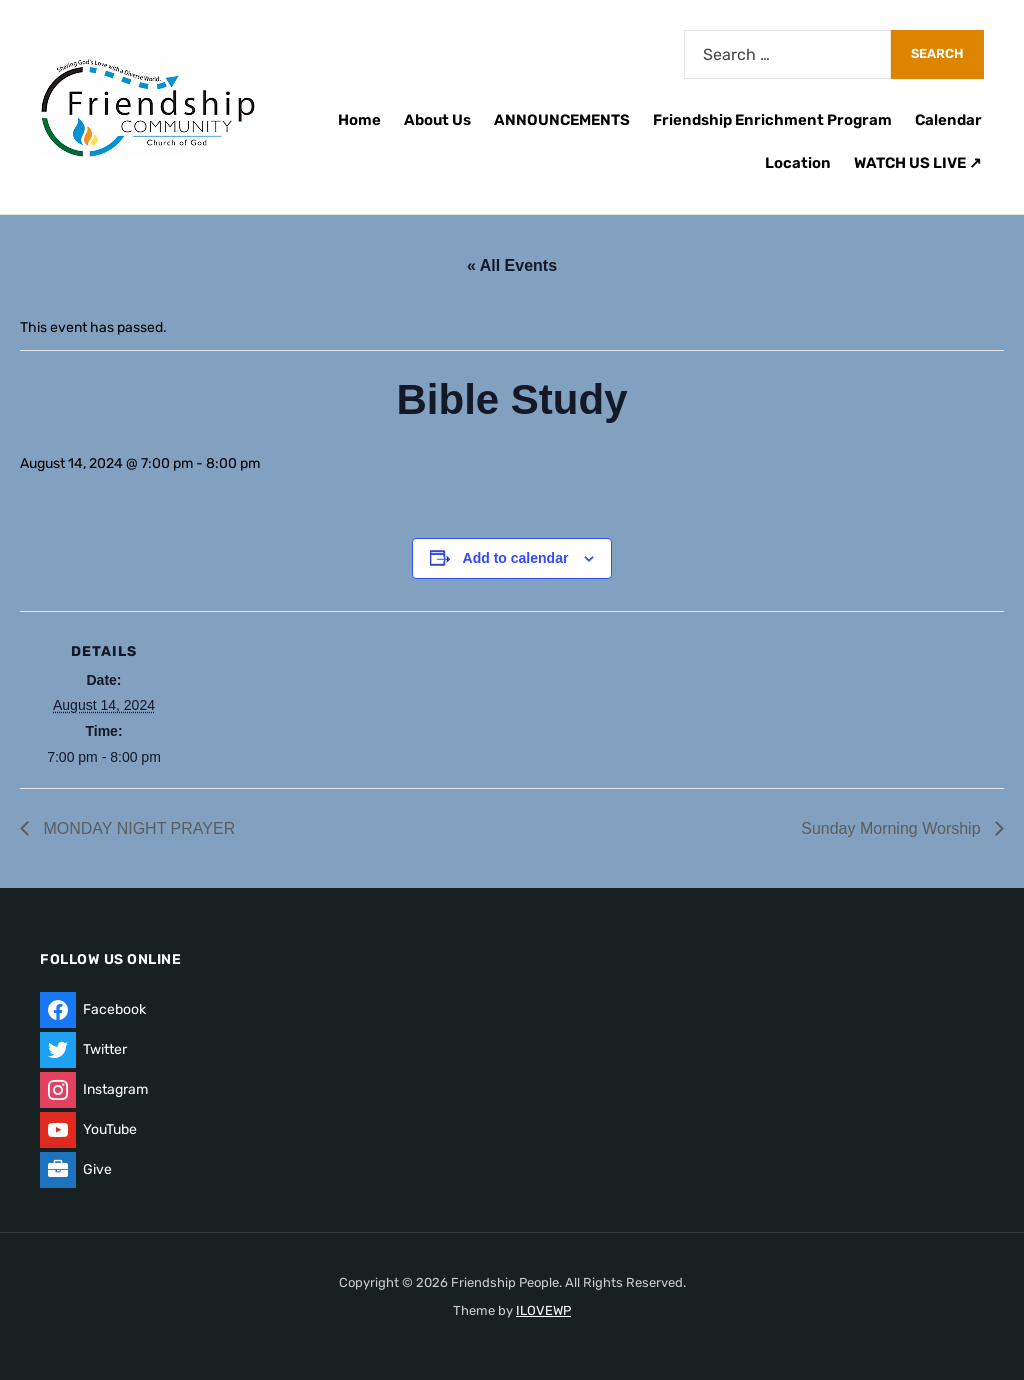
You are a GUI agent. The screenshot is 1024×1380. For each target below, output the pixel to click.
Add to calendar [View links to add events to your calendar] (516, 558)
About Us (437, 120)
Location (798, 163)
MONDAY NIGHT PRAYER (137, 828)
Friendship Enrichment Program (772, 120)
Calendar (948, 120)
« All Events (512, 265)
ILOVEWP (543, 1310)
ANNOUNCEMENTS (562, 120)
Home (359, 120)
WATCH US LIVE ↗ (918, 163)
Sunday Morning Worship (893, 828)
